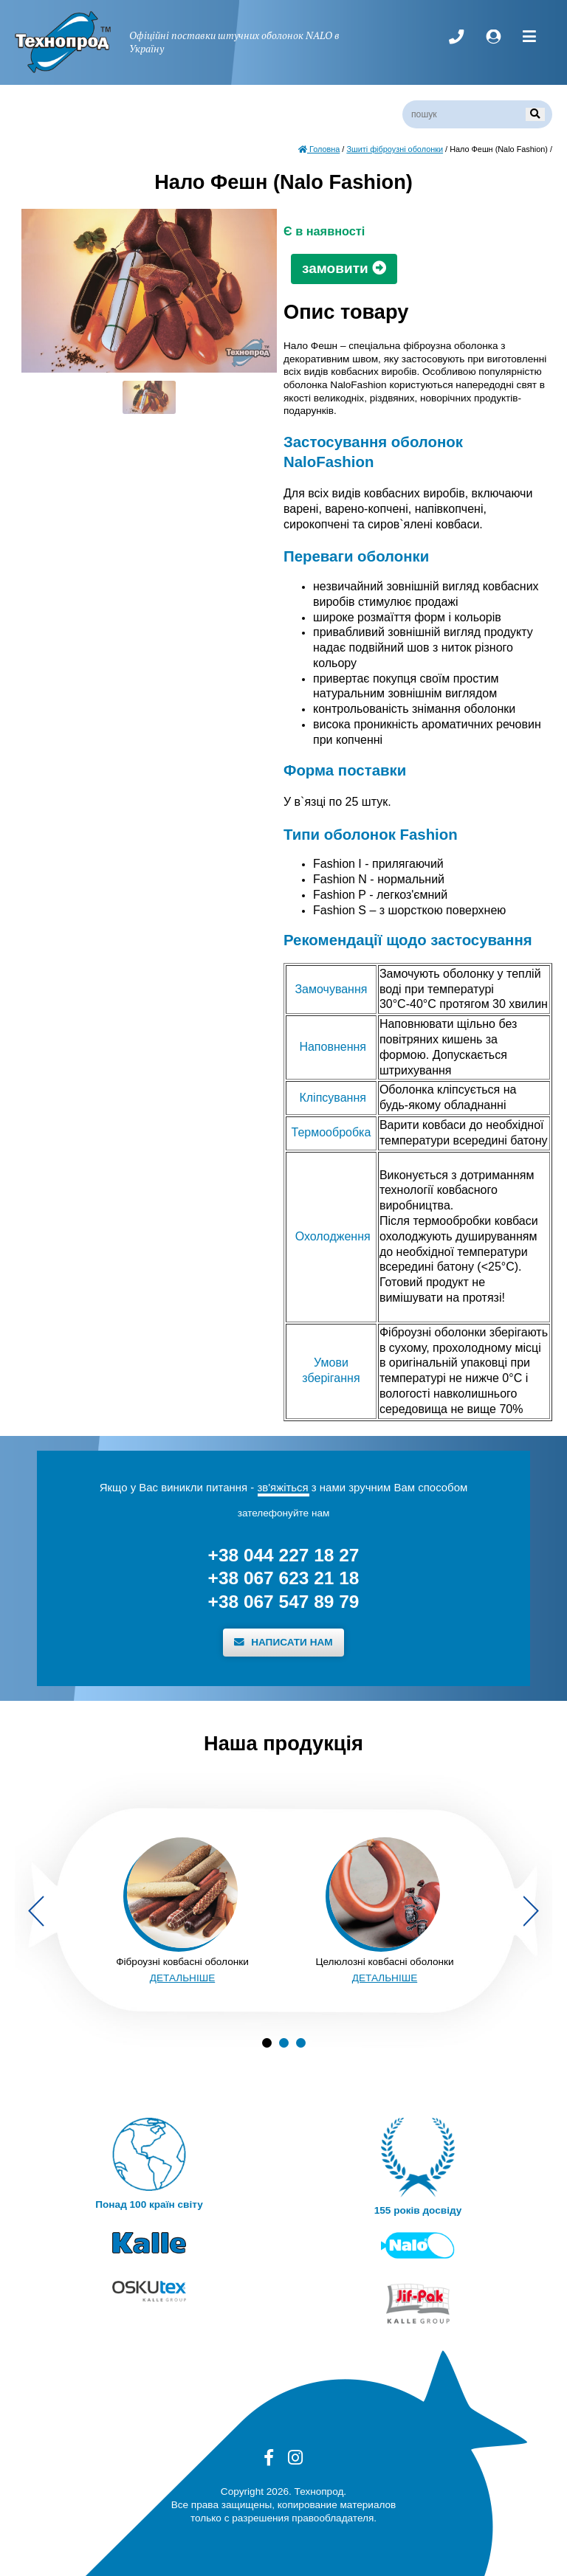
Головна (319, 149)
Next (531, 1911)
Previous (36, 1911)
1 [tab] (267, 2043)
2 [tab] (284, 2043)
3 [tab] (301, 2043)
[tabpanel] (182, 1911)
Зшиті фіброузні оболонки (394, 149)
